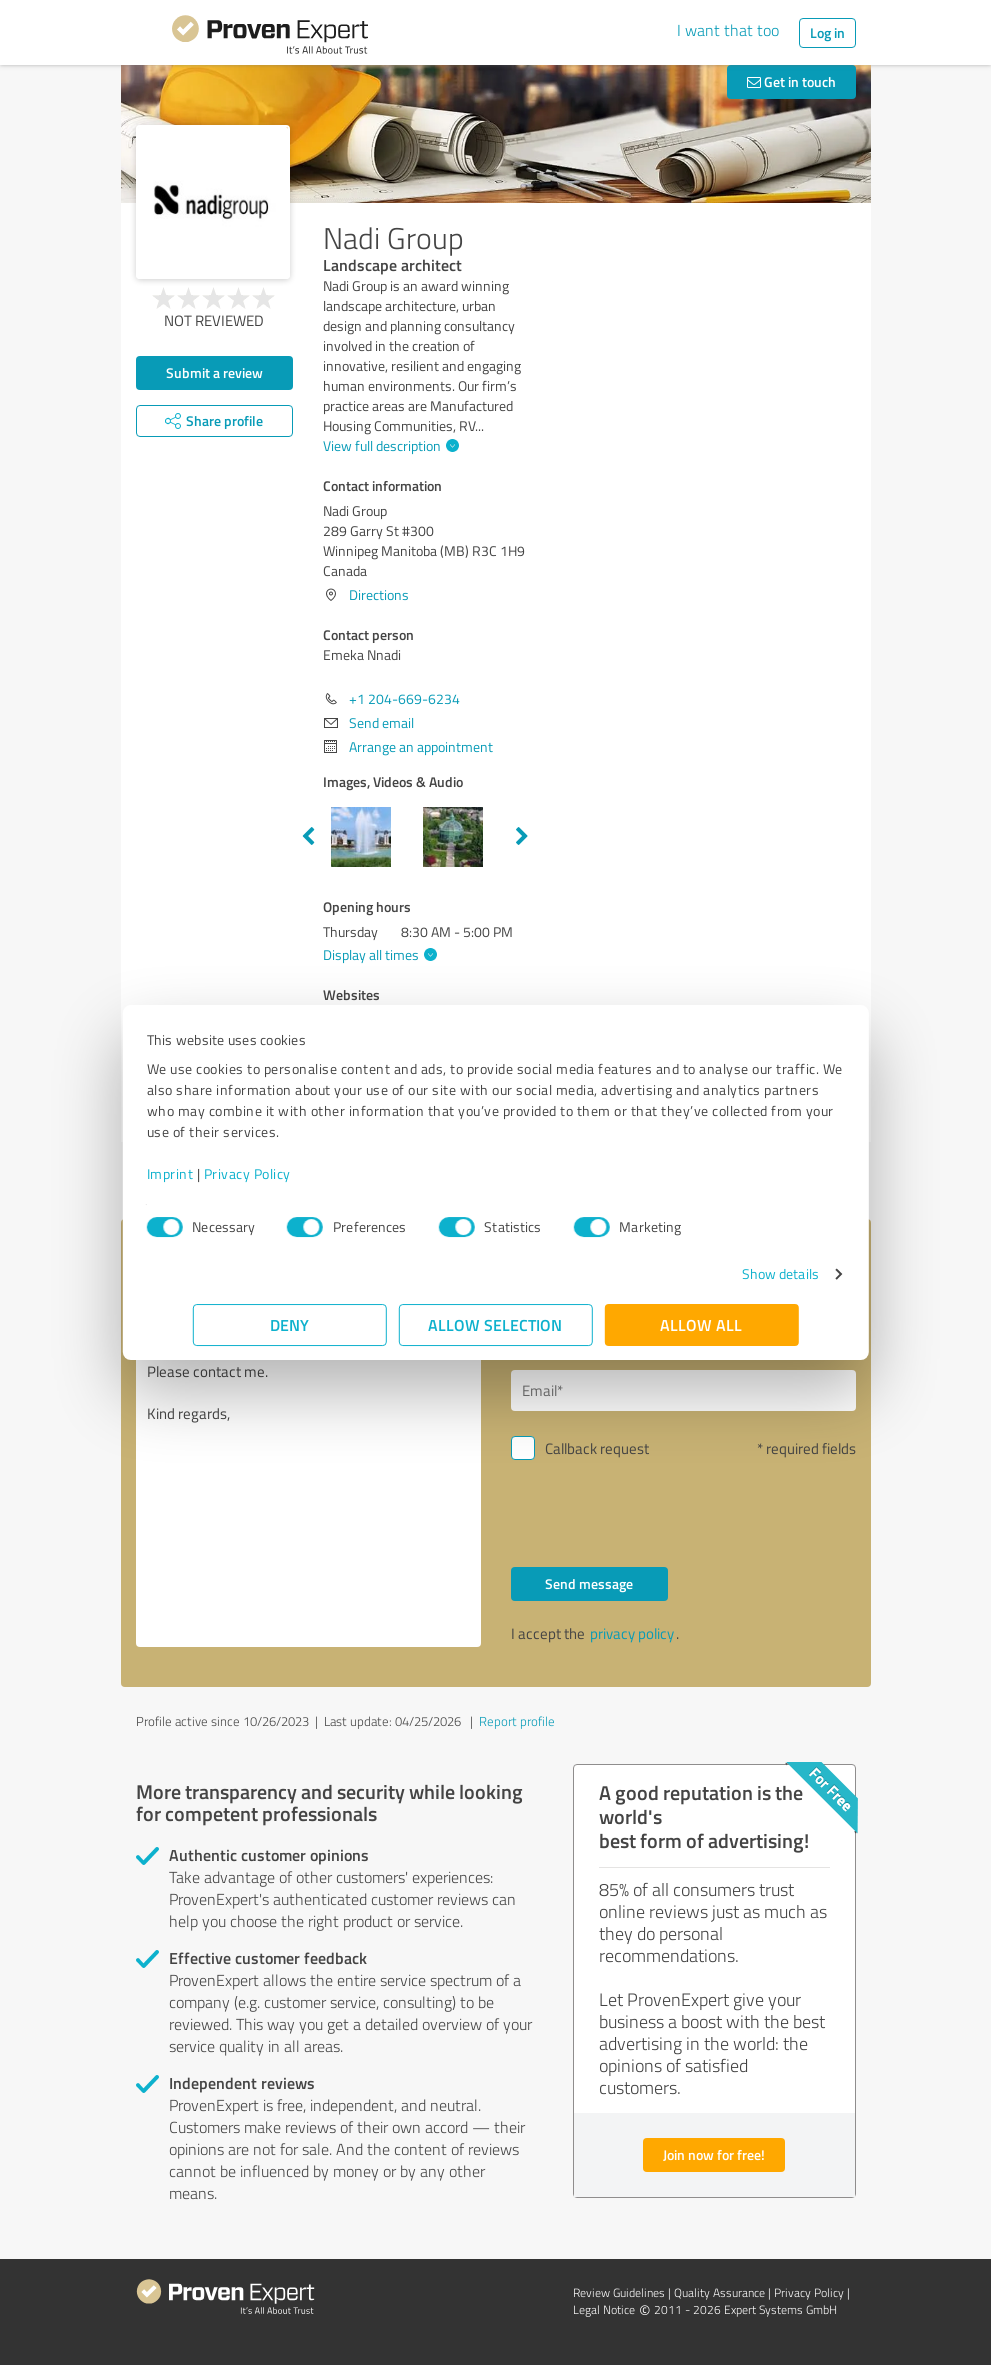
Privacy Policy (293, 1173)
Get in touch (791, 81)
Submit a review (214, 372)
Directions (379, 594)
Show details (733, 1273)
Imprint (216, 1173)
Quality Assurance (719, 2292)
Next (522, 837)
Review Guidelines (619, 2292)
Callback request (597, 1448)
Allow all (702, 1324)
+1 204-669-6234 (404, 698)
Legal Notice (604, 2309)
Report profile (517, 1721)
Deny (289, 1324)
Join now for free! (714, 2154)
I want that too (728, 30)
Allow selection (496, 1324)
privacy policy (632, 1633)
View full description (388, 445)
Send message (589, 1583)
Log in (827, 32)
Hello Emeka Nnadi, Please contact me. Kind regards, (308, 1478)
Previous (308, 837)
